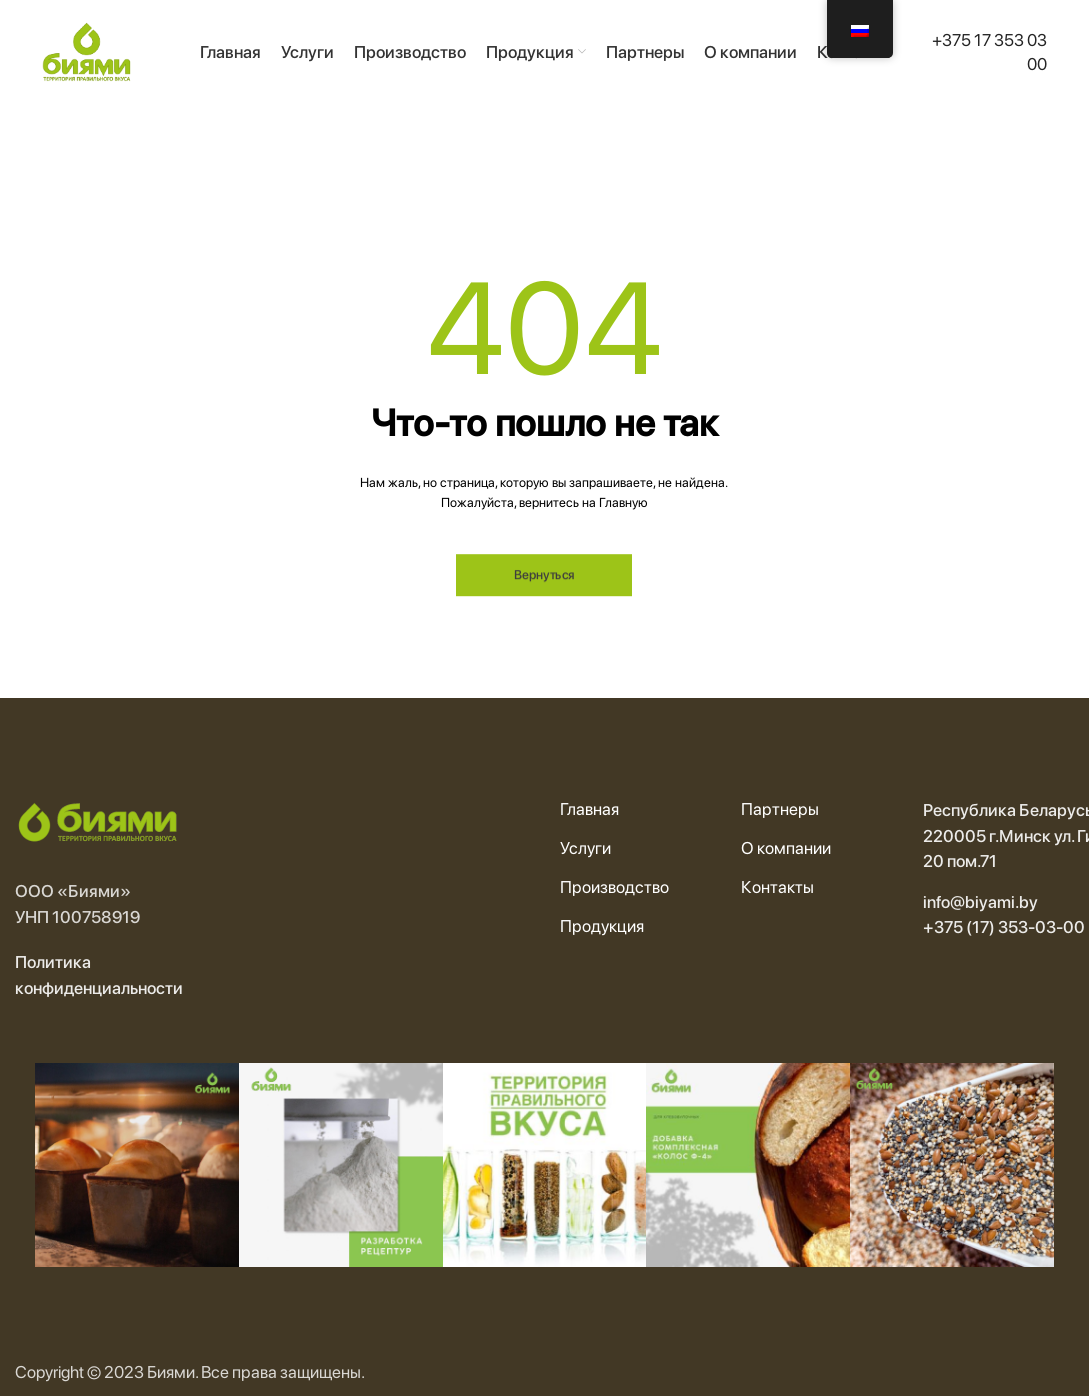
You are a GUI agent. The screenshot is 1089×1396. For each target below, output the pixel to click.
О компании (786, 848)
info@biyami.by (980, 902)
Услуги (585, 848)
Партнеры (780, 809)
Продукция (602, 926)
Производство (614, 887)
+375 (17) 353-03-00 (1004, 927)
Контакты (777, 887)
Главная (589, 809)
